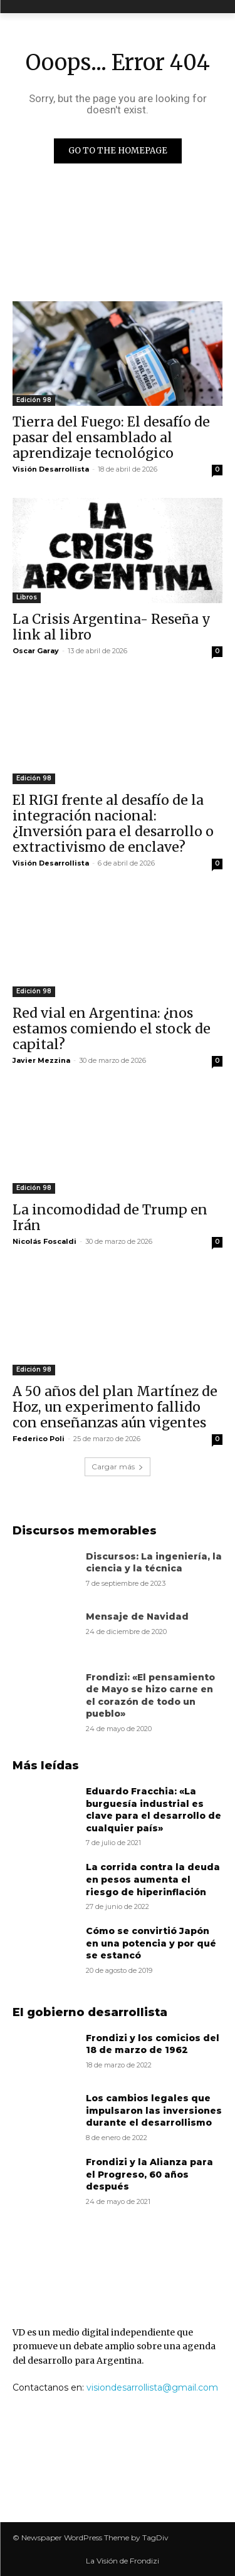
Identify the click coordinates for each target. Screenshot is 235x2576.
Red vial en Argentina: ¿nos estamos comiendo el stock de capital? (112, 1029)
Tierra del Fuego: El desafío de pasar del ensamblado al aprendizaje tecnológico (111, 437)
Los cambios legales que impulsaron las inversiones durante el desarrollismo (154, 2110)
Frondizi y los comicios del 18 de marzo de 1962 (152, 2044)
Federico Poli (39, 1438)
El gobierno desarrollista (90, 2012)
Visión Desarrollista (51, 469)
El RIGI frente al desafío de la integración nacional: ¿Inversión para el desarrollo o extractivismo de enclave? (113, 824)
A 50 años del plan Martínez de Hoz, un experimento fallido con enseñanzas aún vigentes (115, 1407)
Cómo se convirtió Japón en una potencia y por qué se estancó (151, 1943)
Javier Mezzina (41, 1060)
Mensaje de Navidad (137, 1616)
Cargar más (117, 1466)
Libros (26, 597)
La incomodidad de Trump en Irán (110, 1217)
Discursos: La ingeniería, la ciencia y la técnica (154, 1563)
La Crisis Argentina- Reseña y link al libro (112, 627)
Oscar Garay (36, 650)
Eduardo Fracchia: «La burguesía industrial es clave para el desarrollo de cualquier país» (153, 1810)
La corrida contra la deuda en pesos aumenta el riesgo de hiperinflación (153, 1879)
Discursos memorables (85, 1531)
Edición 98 (33, 400)
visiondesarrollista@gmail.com (152, 2387)
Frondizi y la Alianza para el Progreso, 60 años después (149, 2174)
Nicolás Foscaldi (44, 1241)
